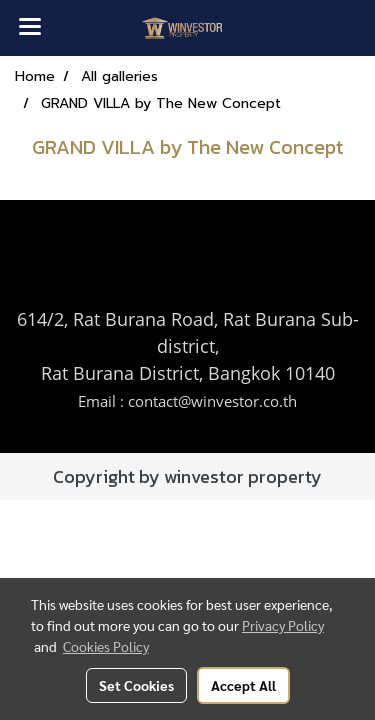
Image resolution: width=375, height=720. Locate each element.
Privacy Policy (283, 625)
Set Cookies (136, 685)
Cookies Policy (106, 646)
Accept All (243, 685)
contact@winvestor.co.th (212, 401)
